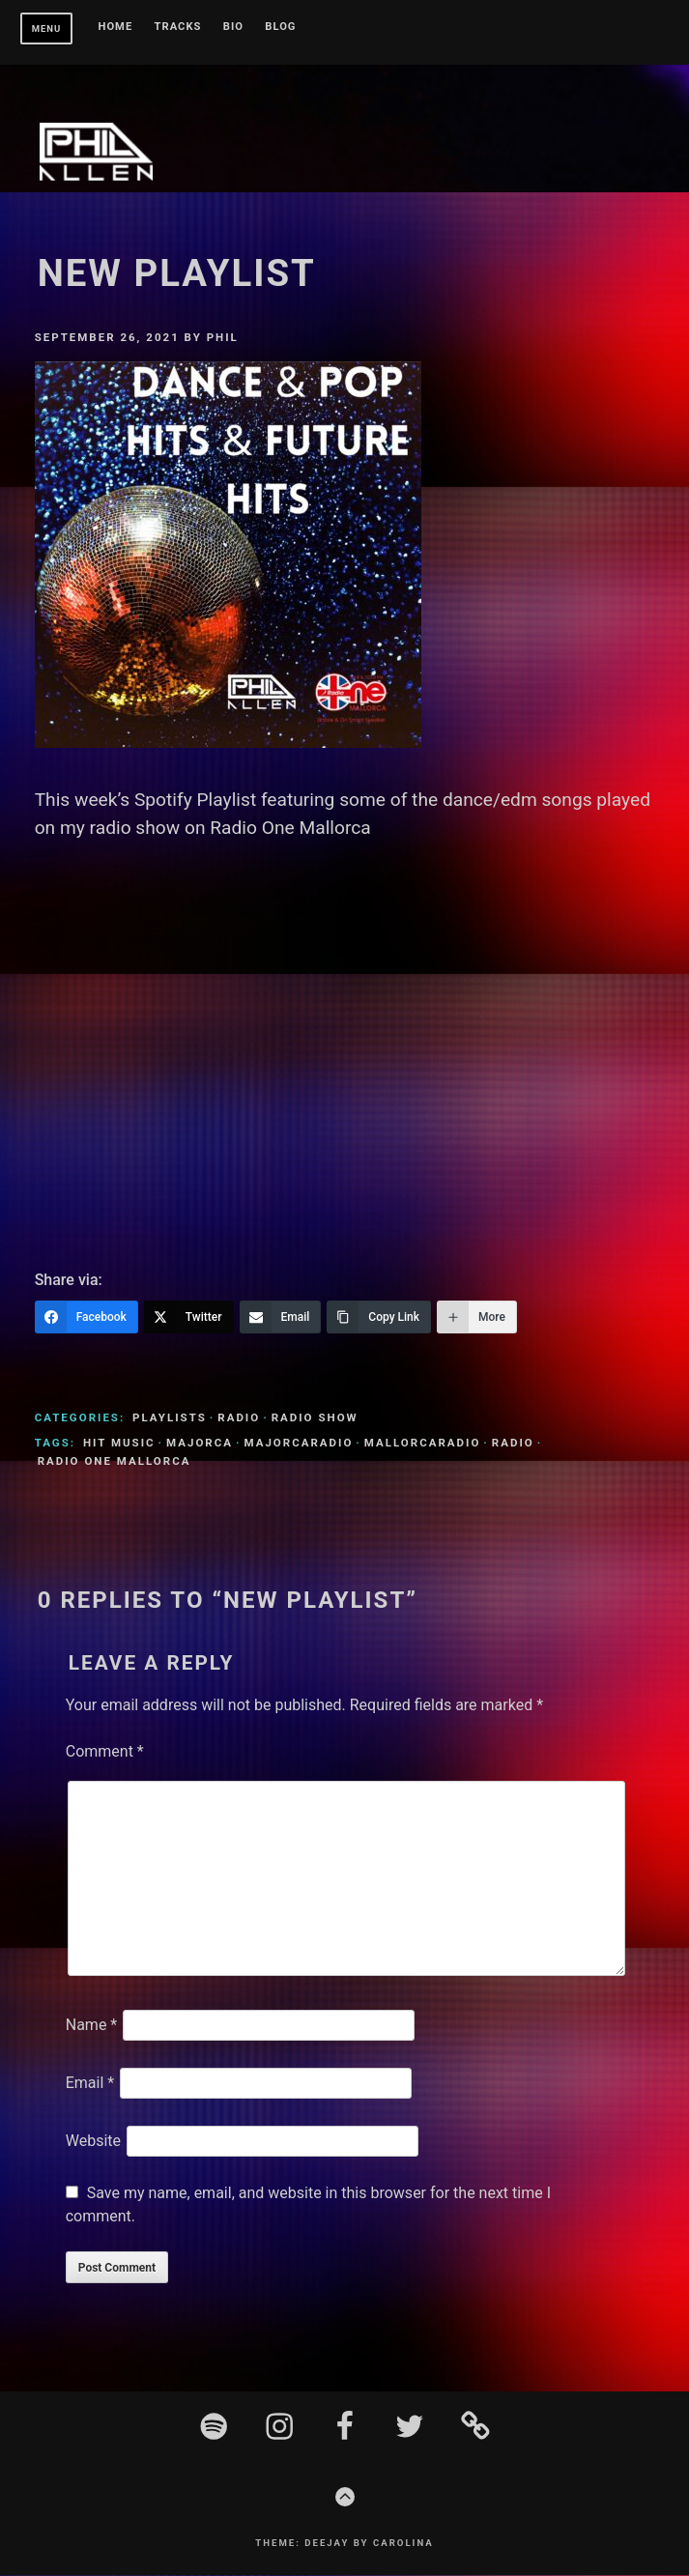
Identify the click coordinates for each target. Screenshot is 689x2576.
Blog (280, 27)
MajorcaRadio (299, 1443)
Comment (105, 1752)
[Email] (281, 1318)
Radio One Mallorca (114, 1462)
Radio (238, 1418)
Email (90, 2084)
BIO (233, 27)
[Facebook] (86, 1318)
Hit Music (119, 1443)
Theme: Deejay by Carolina (344, 2543)
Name (92, 2026)
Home (116, 27)
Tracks (178, 27)
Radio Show (315, 1418)
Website (93, 2141)
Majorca (199, 1443)
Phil (223, 338)
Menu (47, 28)
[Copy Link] (379, 1318)
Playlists (169, 1418)
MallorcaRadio (422, 1443)
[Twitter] (189, 1318)
